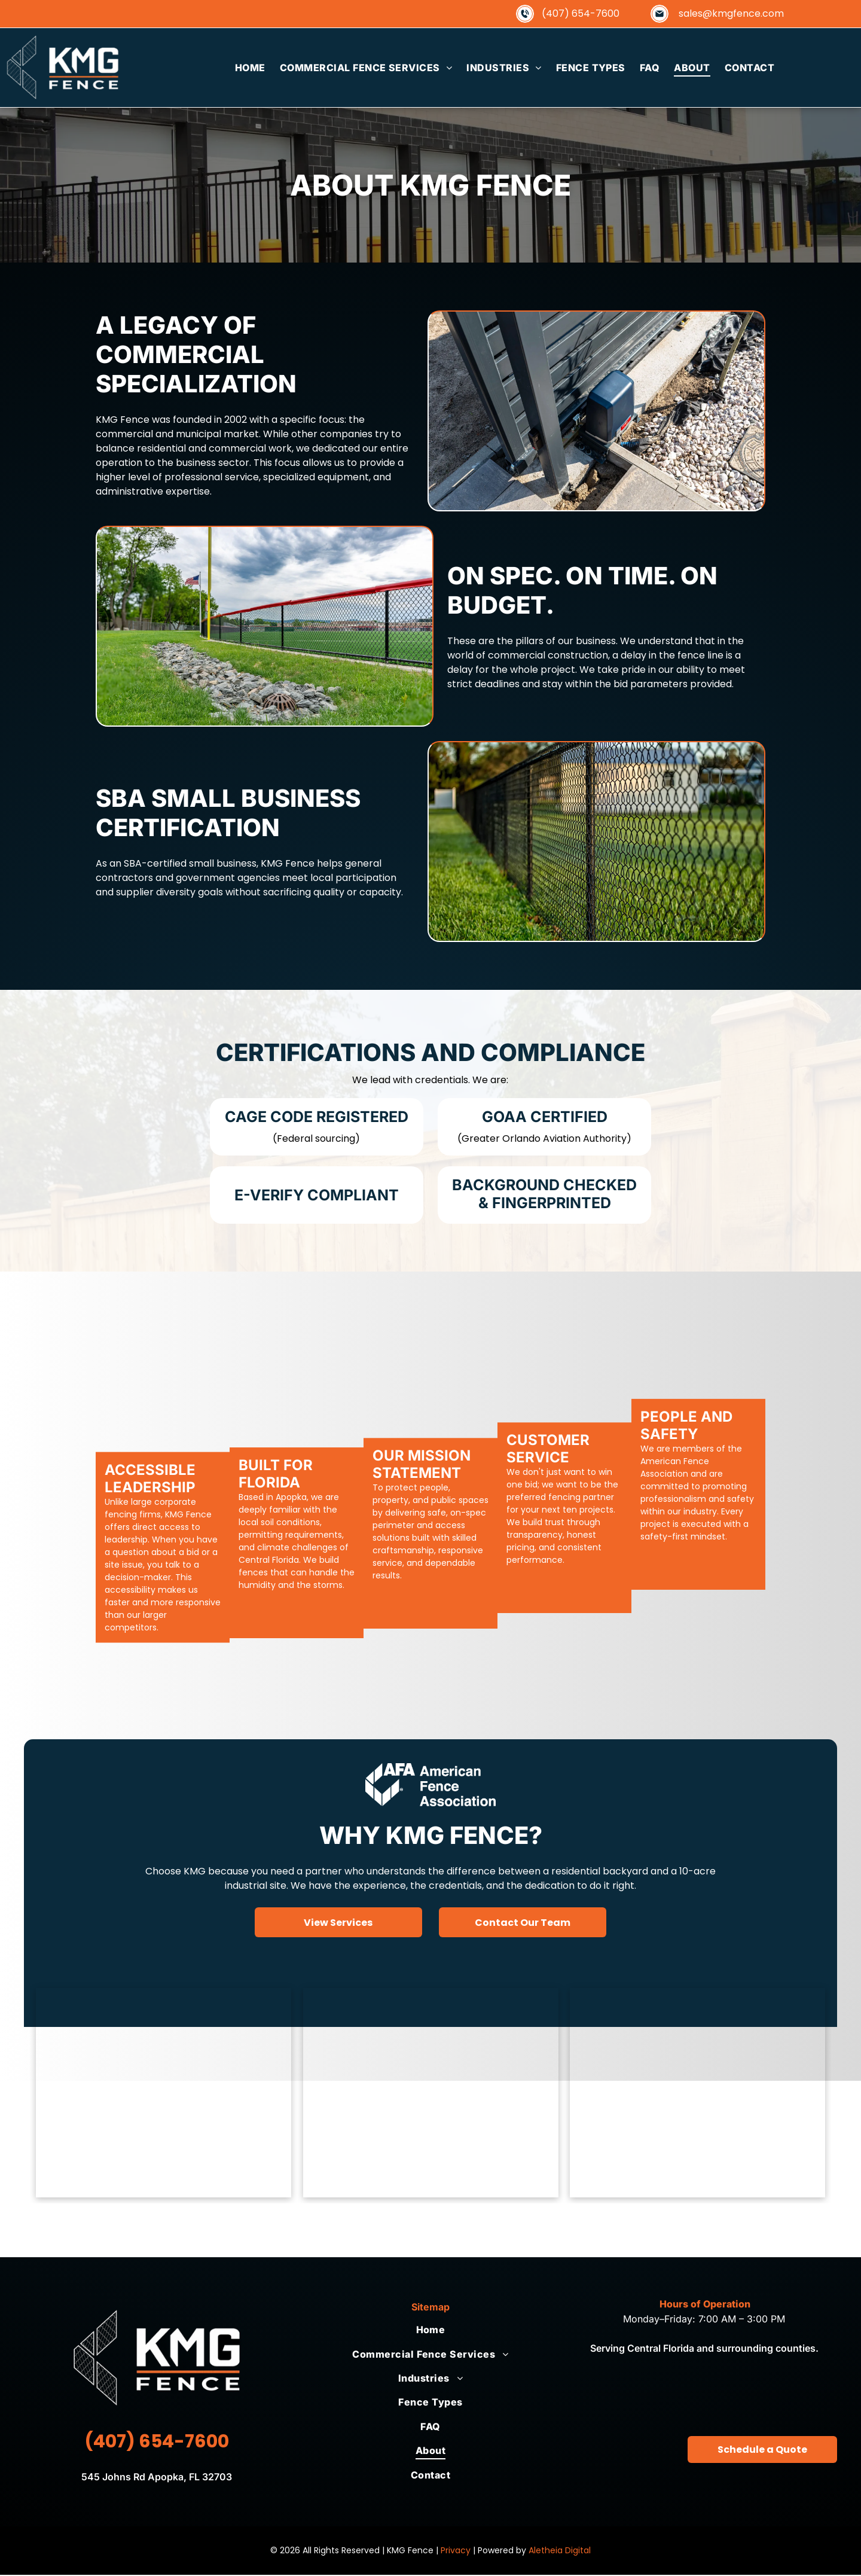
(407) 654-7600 (580, 13)
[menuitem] (250, 68)
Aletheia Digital (560, 2551)
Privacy (456, 2551)
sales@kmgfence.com (731, 13)
